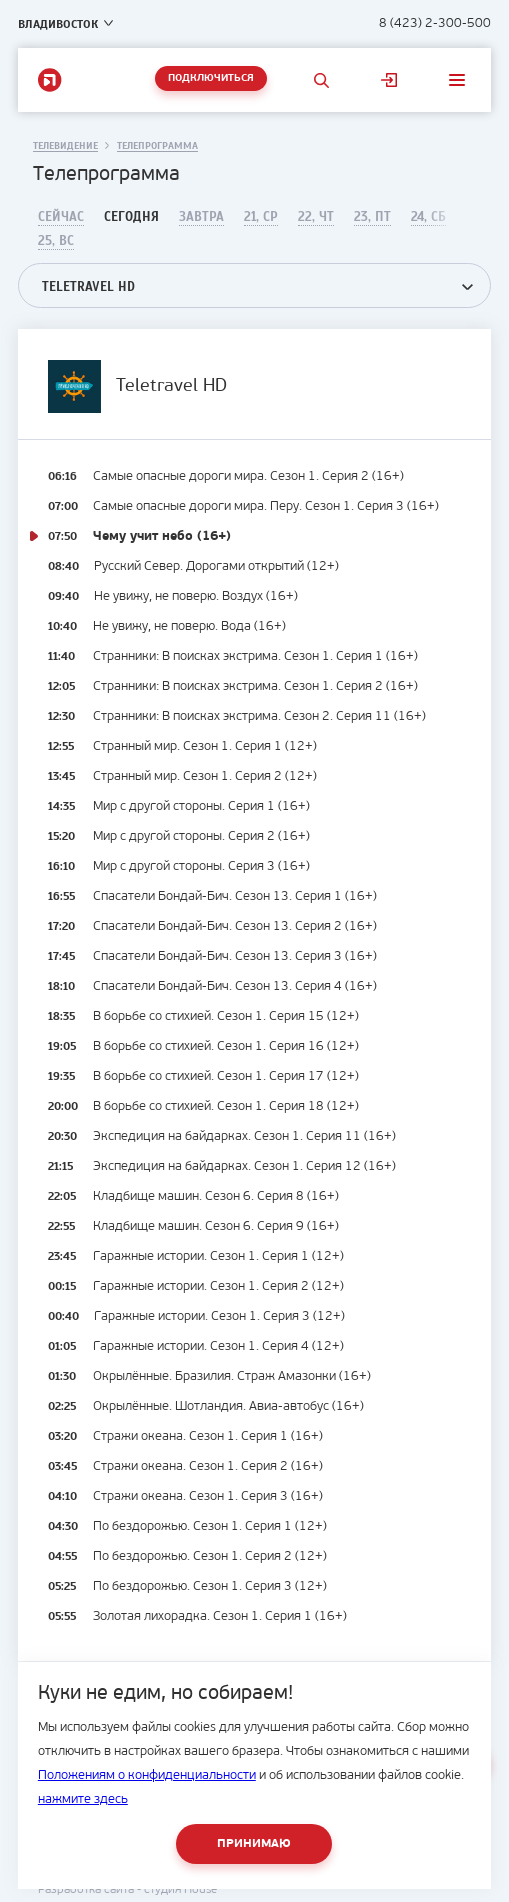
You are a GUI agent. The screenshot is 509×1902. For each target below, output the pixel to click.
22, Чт (316, 217)
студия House (180, 1890)
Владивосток (58, 24)
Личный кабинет (389, 80)
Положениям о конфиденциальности (147, 1775)
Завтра (201, 217)
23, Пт (372, 217)
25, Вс (56, 241)
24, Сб (428, 217)
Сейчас (61, 217)
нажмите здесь (83, 1799)
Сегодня (131, 217)
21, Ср (261, 217)
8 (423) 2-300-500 (435, 23)
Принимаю (254, 1844)
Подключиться (211, 78)
